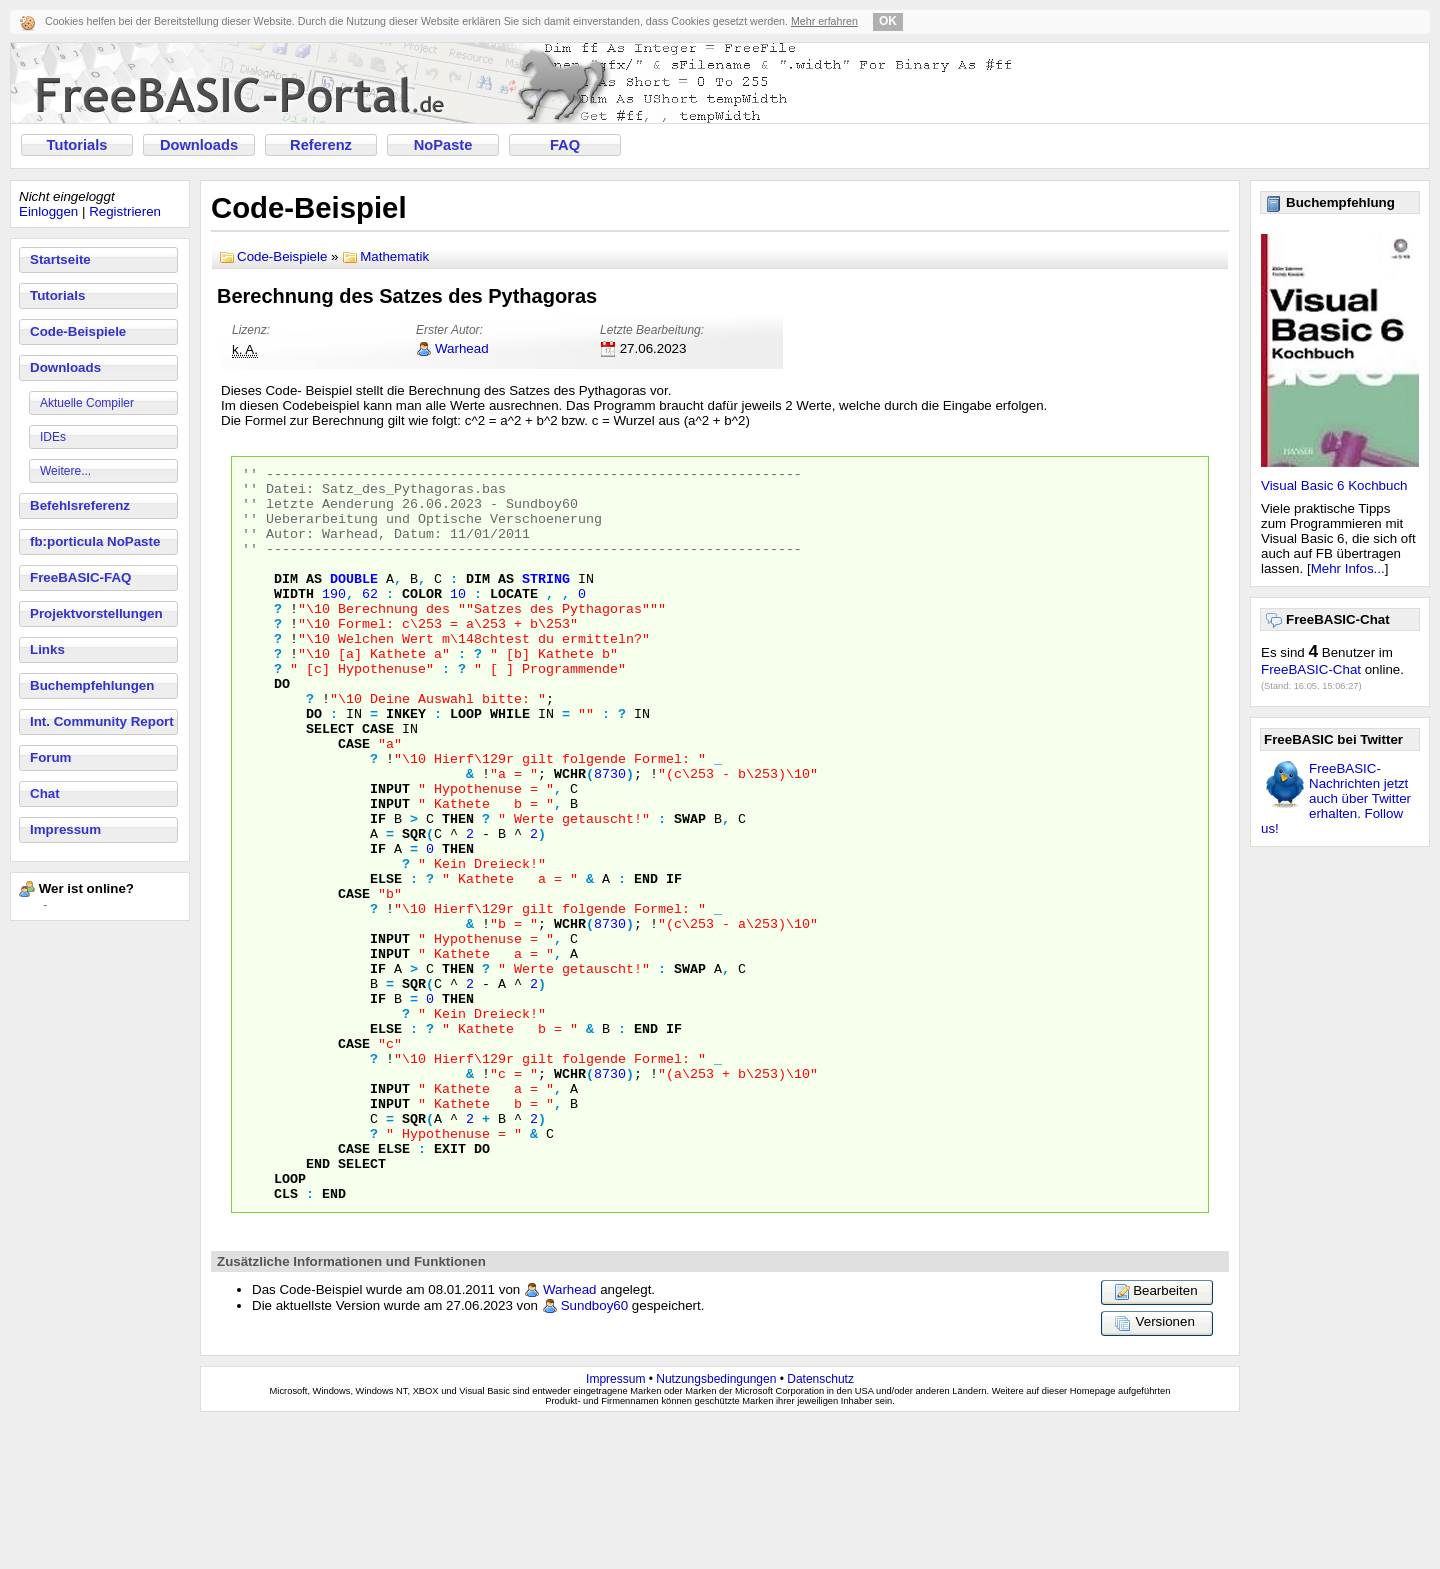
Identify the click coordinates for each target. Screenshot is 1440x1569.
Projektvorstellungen (96, 613)
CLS (286, 1340)
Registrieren (125, 211)
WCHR (570, 836)
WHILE (510, 764)
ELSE (386, 962)
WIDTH (294, 620)
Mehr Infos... (1348, 568)
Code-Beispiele (78, 331)
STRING (546, 602)
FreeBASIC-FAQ (80, 577)
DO (282, 728)
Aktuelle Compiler (87, 403)
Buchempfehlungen (92, 685)
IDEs (53, 437)
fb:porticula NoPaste (95, 541)
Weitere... (65, 471)
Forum (50, 757)
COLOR (422, 620)
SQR (414, 908)
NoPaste (443, 145)
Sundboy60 (594, 1452)
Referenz (321, 145)
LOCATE (514, 620)
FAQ (565, 145)
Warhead (462, 348)
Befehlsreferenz (80, 505)
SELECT (330, 782)
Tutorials (77, 145)
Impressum (65, 829)
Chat (45, 793)
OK (888, 21)
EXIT (450, 1286)
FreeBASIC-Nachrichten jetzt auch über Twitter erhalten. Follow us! (1336, 798)
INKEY (406, 764)
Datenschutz (820, 1526)
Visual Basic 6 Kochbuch (1334, 485)
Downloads (199, 145)
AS (314, 602)
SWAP (690, 890)
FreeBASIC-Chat (1311, 669)
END (646, 962)
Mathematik (394, 256)
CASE (378, 782)
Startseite (60, 259)
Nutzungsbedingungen (716, 1526)
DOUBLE (354, 602)
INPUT (390, 854)
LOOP (466, 764)
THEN (458, 890)
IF (378, 890)
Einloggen (48, 211)
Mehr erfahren (824, 21)
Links (47, 649)
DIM (286, 602)
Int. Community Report (102, 721)
